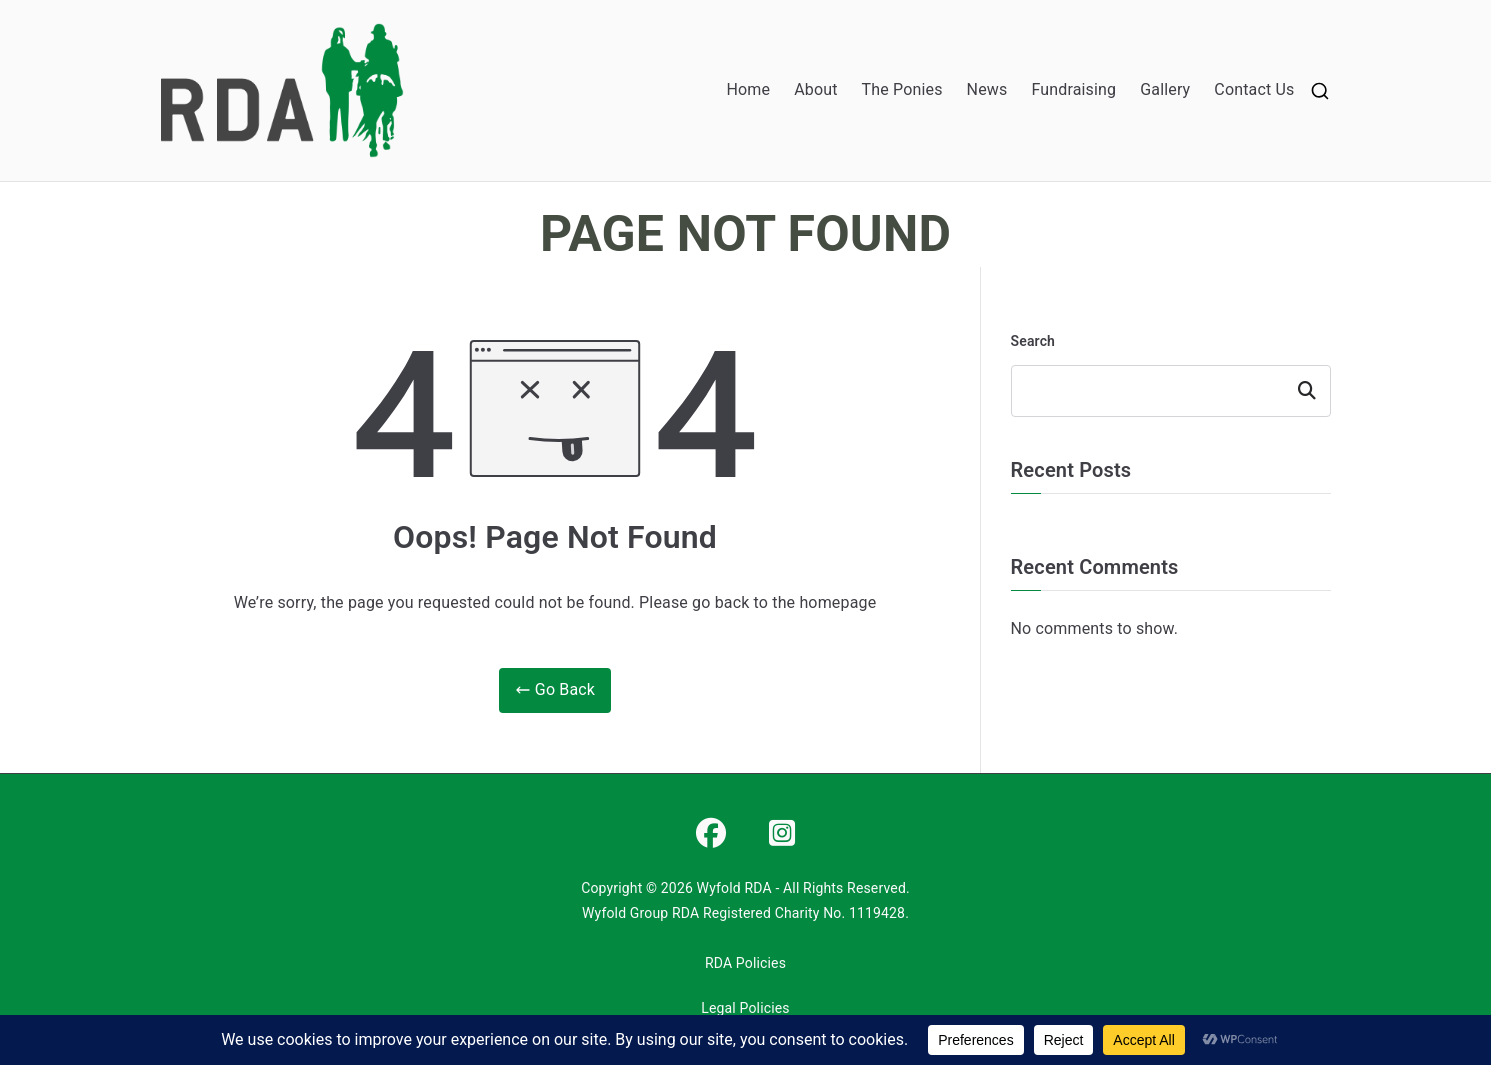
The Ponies (902, 89)
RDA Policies (745, 963)
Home (749, 89)
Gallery (1165, 89)
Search (1033, 341)
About (815, 89)
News (987, 89)
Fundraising (1073, 89)
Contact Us (1254, 89)
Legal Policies (745, 1008)
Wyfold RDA (734, 888)
